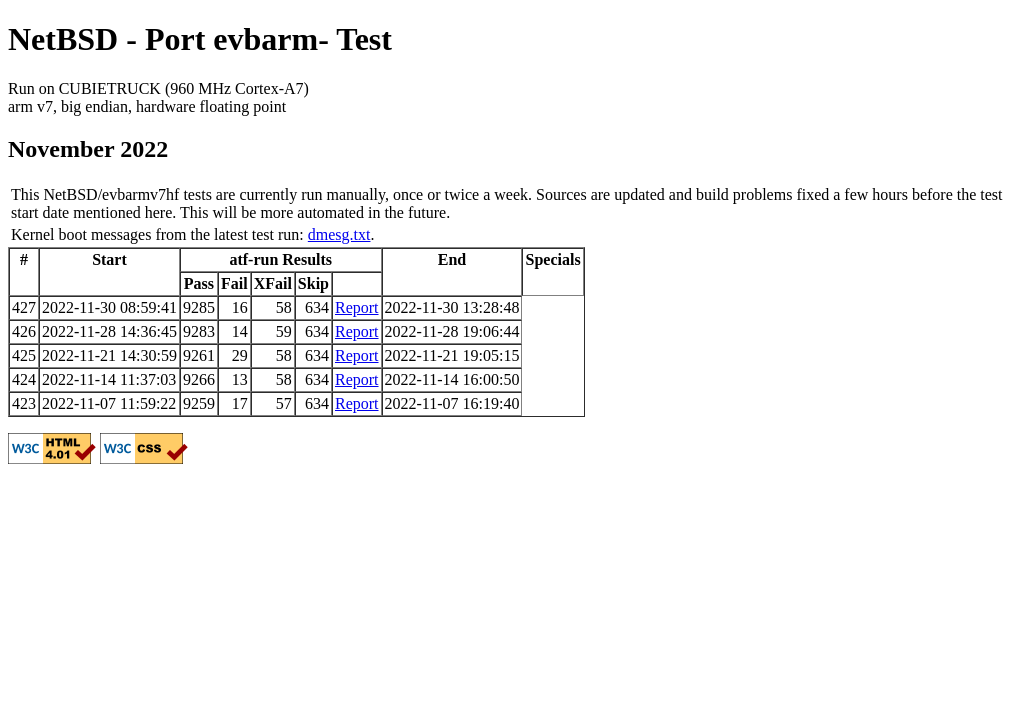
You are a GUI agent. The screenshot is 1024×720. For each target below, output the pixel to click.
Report (357, 307)
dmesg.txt (339, 234)
